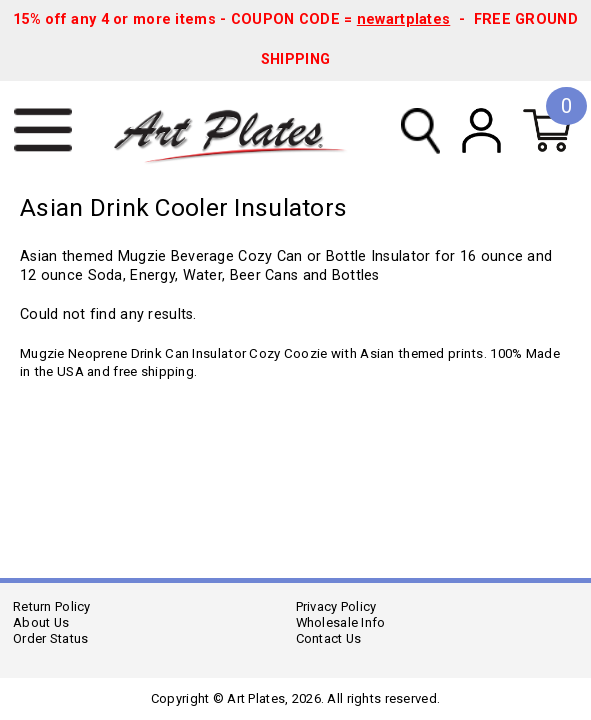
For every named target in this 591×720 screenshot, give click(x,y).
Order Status (50, 638)
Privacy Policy (336, 606)
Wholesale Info (341, 622)
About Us (41, 622)
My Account (481, 130)
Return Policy (52, 606)
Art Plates (240, 131)
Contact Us (329, 638)
